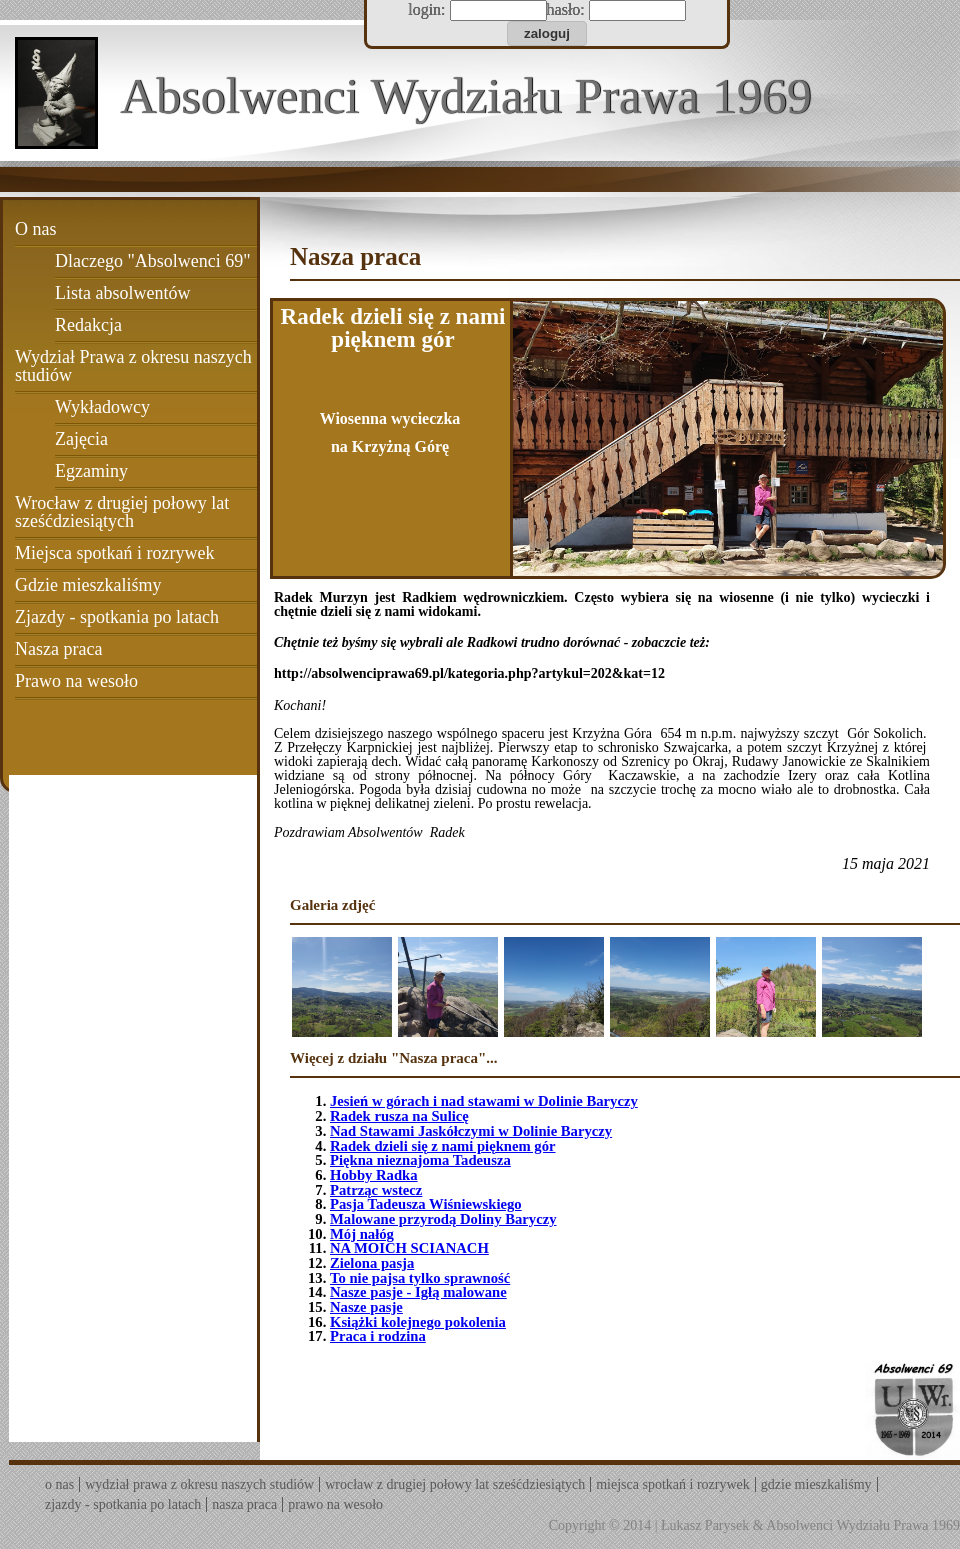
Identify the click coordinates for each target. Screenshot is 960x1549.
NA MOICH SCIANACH (409, 1248)
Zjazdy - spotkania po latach (117, 617)
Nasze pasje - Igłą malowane (418, 1292)
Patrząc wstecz (376, 1190)
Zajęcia (81, 439)
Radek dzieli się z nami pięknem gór (443, 1146)
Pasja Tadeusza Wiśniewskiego (426, 1204)
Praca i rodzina (378, 1336)
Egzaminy (91, 471)
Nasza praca (58, 649)
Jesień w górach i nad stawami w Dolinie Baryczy (484, 1101)
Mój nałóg (362, 1234)
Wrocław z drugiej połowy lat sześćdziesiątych (122, 512)
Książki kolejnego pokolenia (418, 1322)
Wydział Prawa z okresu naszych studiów (133, 366)
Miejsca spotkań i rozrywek (114, 553)
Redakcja (88, 325)
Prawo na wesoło (76, 681)
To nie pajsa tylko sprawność (420, 1278)
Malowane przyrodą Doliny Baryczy (443, 1219)
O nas (36, 229)
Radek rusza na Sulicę (399, 1116)
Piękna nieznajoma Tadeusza (420, 1160)
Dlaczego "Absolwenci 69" (153, 261)
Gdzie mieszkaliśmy (88, 585)
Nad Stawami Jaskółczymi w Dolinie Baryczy (471, 1131)
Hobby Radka (374, 1175)
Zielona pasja (372, 1263)
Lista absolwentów (122, 293)
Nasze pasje (366, 1307)
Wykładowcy (102, 407)
